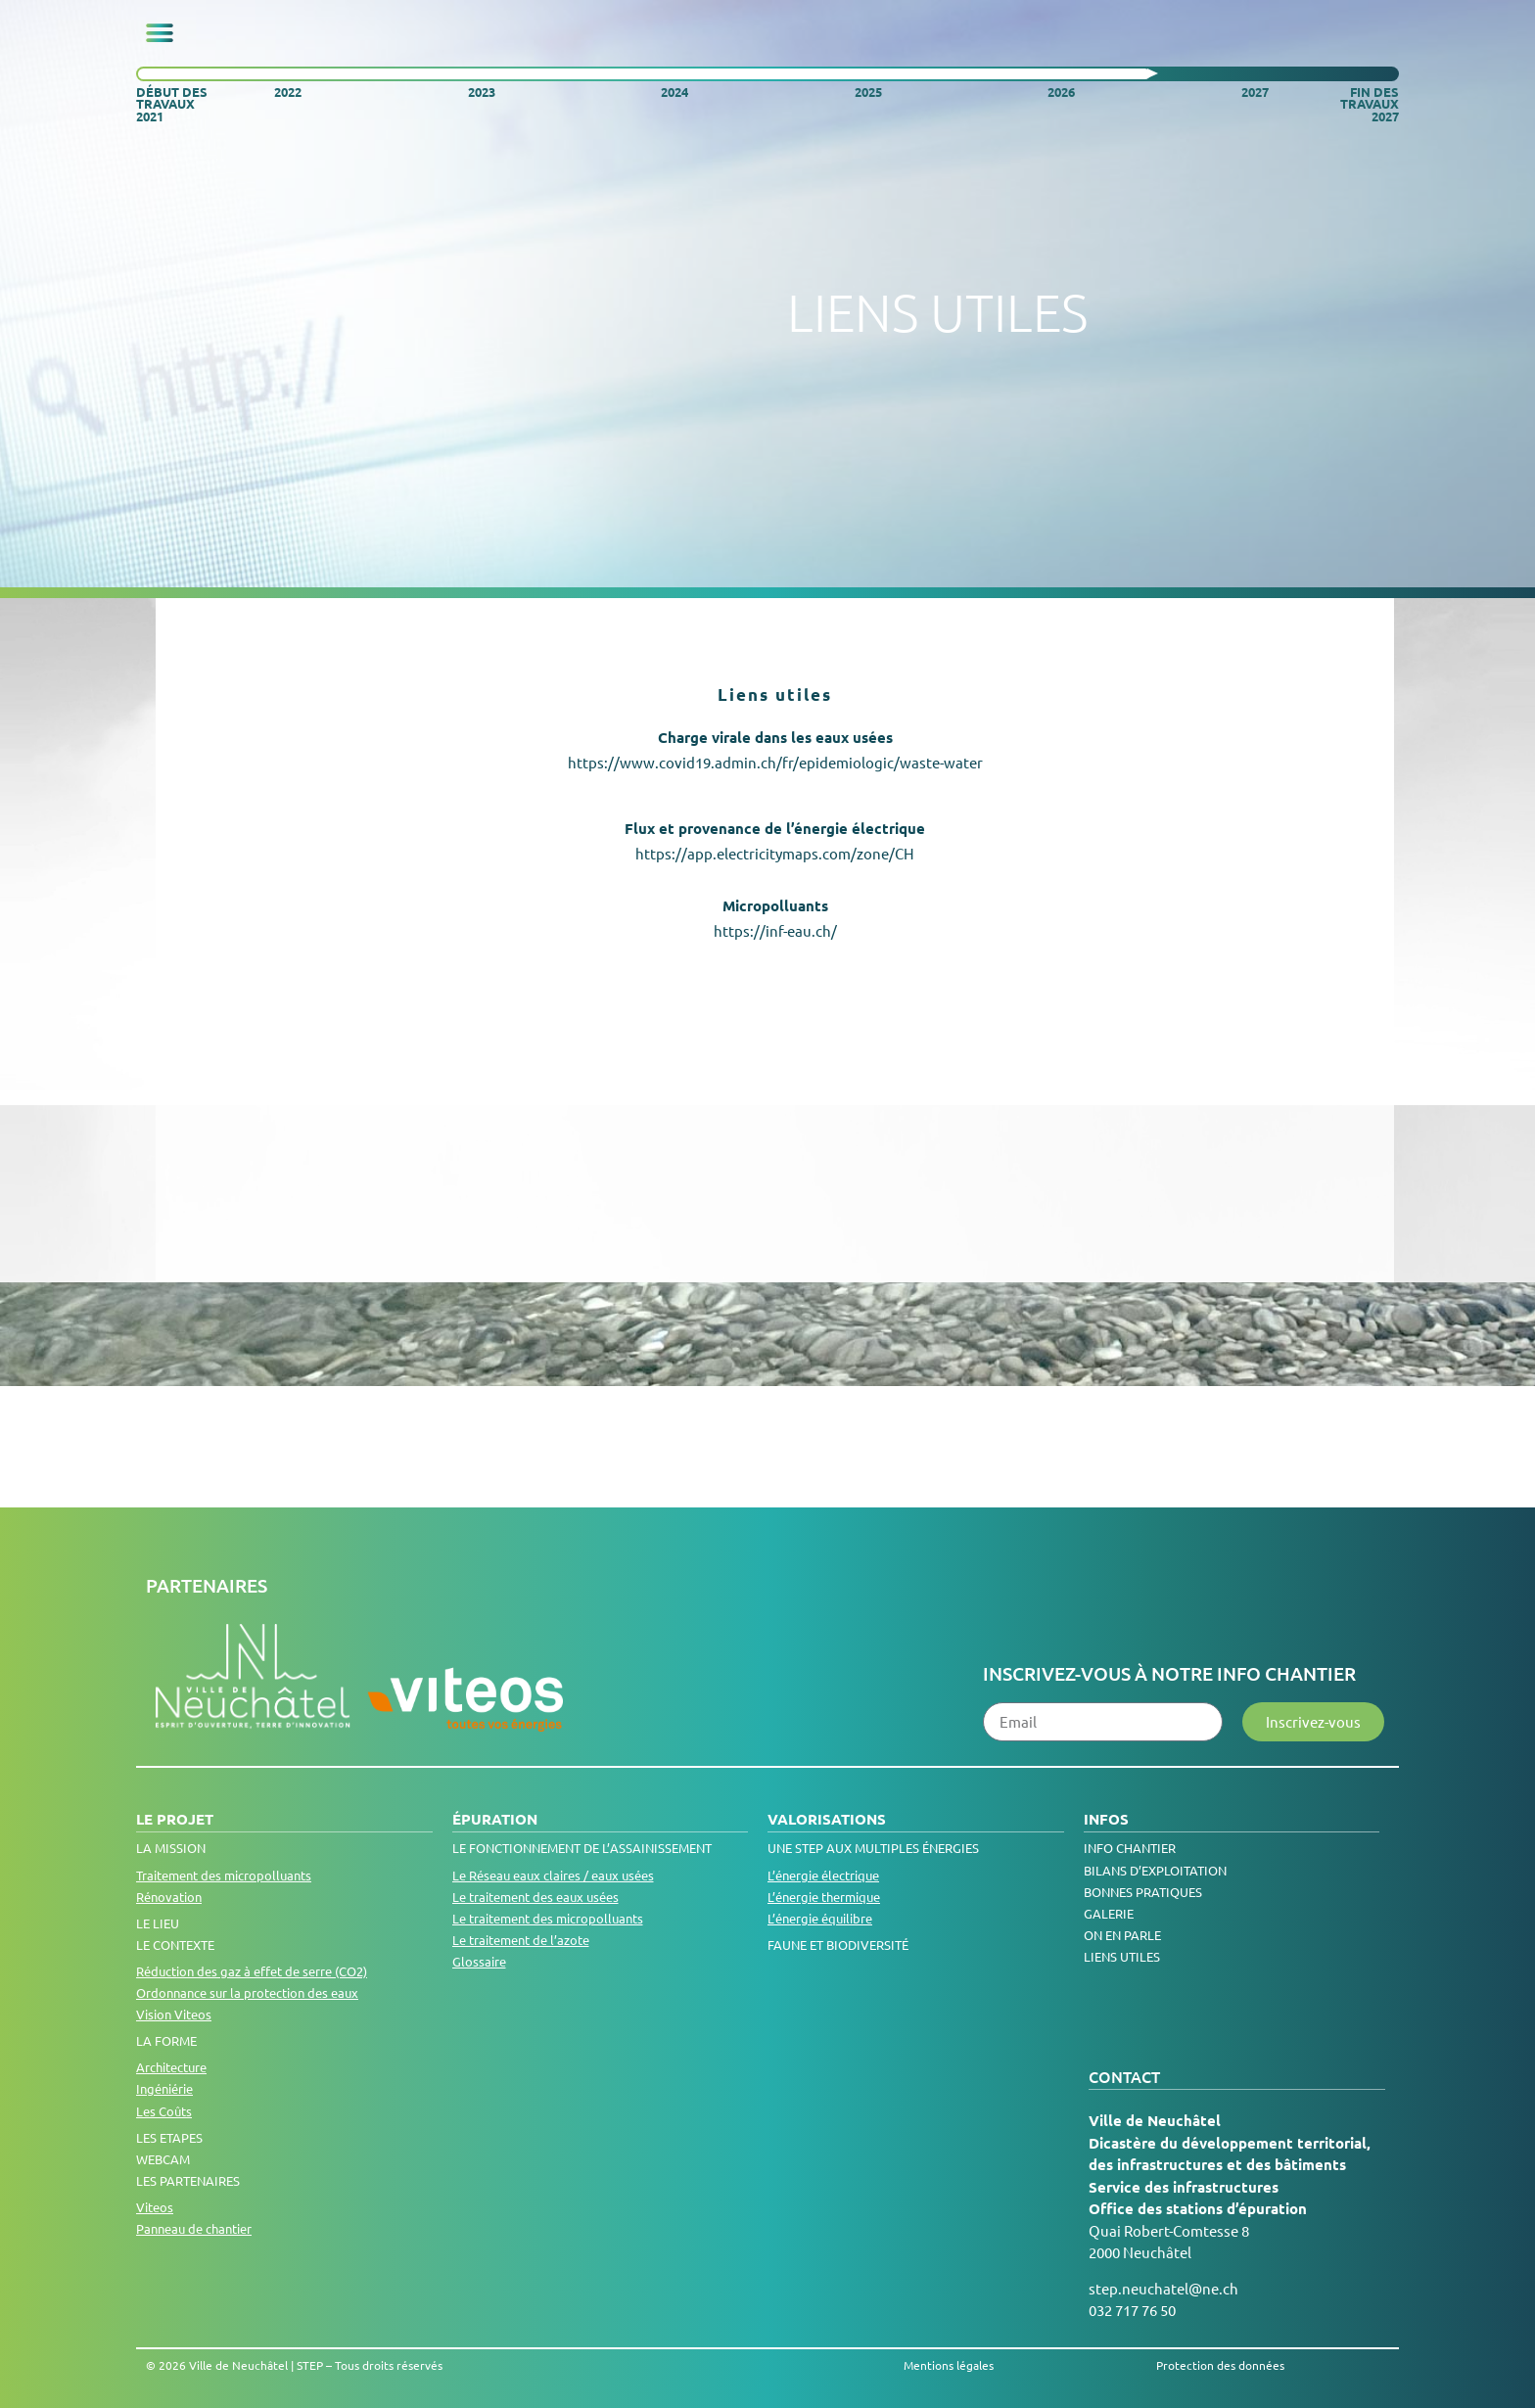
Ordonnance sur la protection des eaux (247, 1992)
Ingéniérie (164, 2088)
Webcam (163, 2159)
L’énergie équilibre (820, 1918)
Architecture (171, 2067)
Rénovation (169, 1896)
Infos (1106, 1819)
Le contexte (175, 1944)
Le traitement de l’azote (520, 1939)
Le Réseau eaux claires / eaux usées (553, 1875)
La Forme (166, 2040)
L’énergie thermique (824, 1896)
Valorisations (827, 1819)
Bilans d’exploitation (1155, 1870)
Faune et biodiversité (838, 1944)
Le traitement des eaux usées (535, 1896)
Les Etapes (169, 2137)
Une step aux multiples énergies (873, 1847)
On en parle (1122, 1934)
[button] (159, 33)
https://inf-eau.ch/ (775, 930)
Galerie (1109, 1913)
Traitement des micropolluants (223, 1875)
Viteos (154, 2207)
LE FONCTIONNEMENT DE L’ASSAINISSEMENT (582, 1847)
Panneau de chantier (194, 2228)
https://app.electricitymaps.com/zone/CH (774, 853)
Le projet (174, 1819)
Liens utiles (1122, 1956)
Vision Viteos (173, 2014)
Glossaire (479, 1961)
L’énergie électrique (823, 1875)
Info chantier (1130, 1847)
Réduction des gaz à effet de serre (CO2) (251, 1971)
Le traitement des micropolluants (547, 1918)
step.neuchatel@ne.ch (1163, 2288)
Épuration (494, 1819)
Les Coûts (164, 2111)
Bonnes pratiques (1143, 1891)
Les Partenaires (188, 2180)
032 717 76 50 (1132, 2309)
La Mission (171, 1847)
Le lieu (157, 1923)
